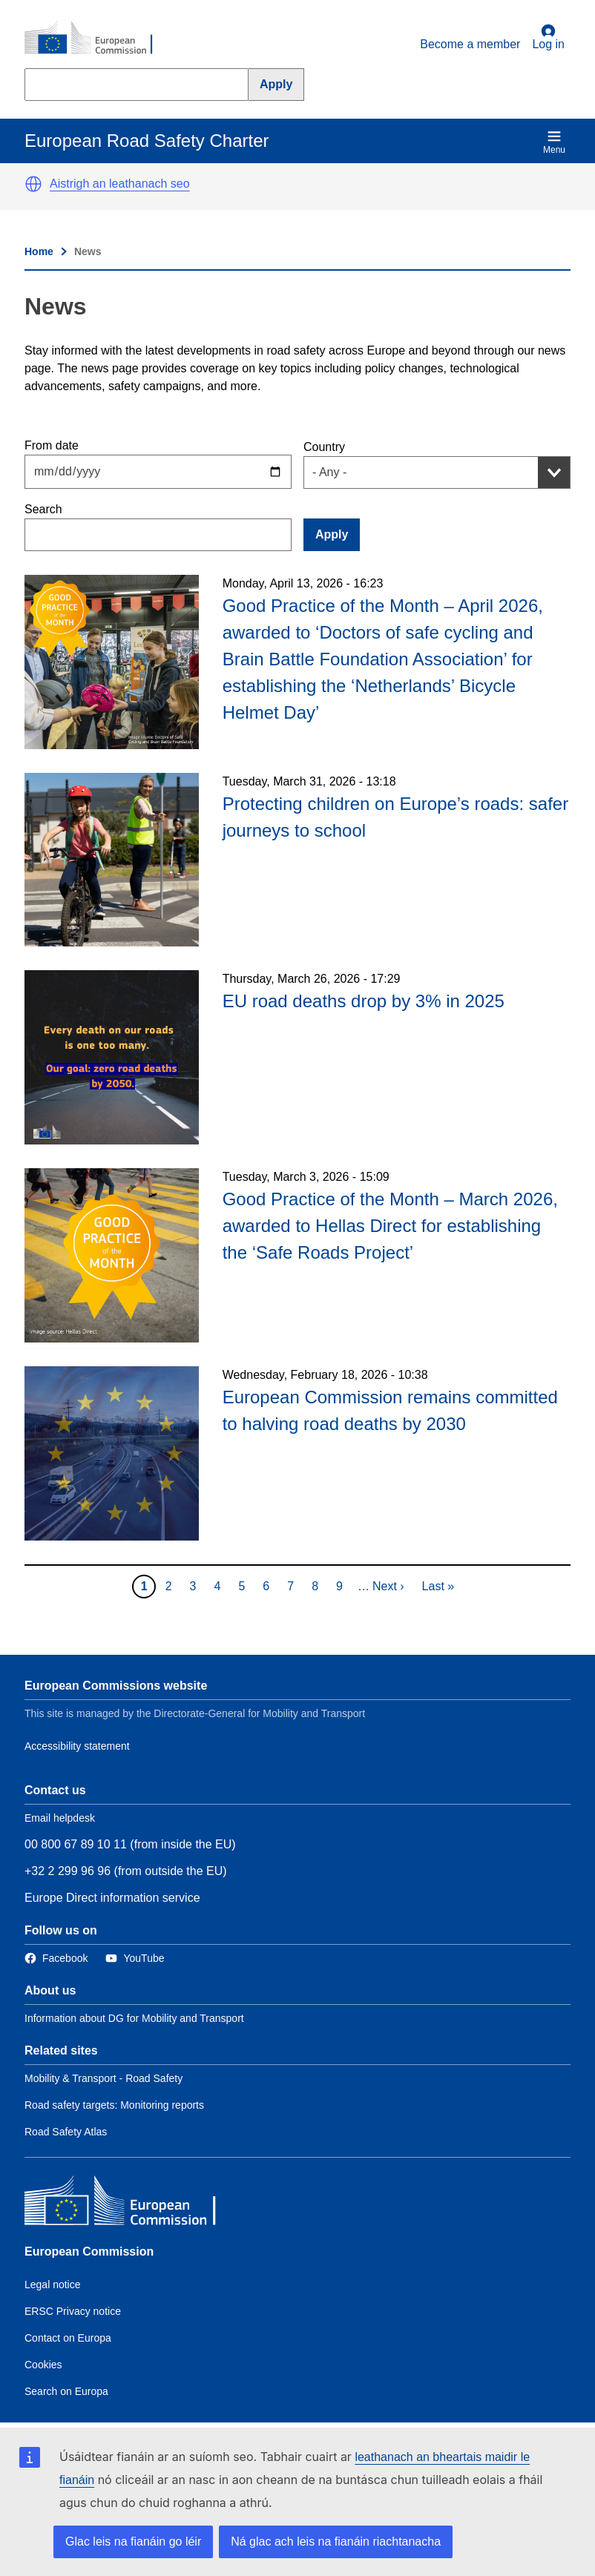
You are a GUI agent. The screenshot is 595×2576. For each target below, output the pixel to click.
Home (38, 251)
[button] (33, 184)
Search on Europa (66, 2391)
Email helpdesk (59, 1818)
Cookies (43, 2365)
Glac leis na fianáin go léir (133, 2541)
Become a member (470, 44)
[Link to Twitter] (134, 1958)
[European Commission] (96, 38)
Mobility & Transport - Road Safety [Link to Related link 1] (103, 2078)
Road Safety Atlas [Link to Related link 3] (65, 2132)
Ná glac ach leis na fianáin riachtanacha (336, 2541)
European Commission (89, 2251)
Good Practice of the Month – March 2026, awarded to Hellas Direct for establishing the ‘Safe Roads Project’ (390, 1225)
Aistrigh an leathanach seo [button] (120, 183)
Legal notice (52, 2284)
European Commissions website (115, 1685)
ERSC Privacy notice (72, 2311)
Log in (548, 37)
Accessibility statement (77, 1746)
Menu (554, 142)
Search (43, 509)
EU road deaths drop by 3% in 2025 (363, 1001)
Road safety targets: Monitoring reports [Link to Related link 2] (114, 2105)
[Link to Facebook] (56, 1958)
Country (324, 447)
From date (51, 445)
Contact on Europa (67, 2338)
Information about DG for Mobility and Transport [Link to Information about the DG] (134, 2018)
